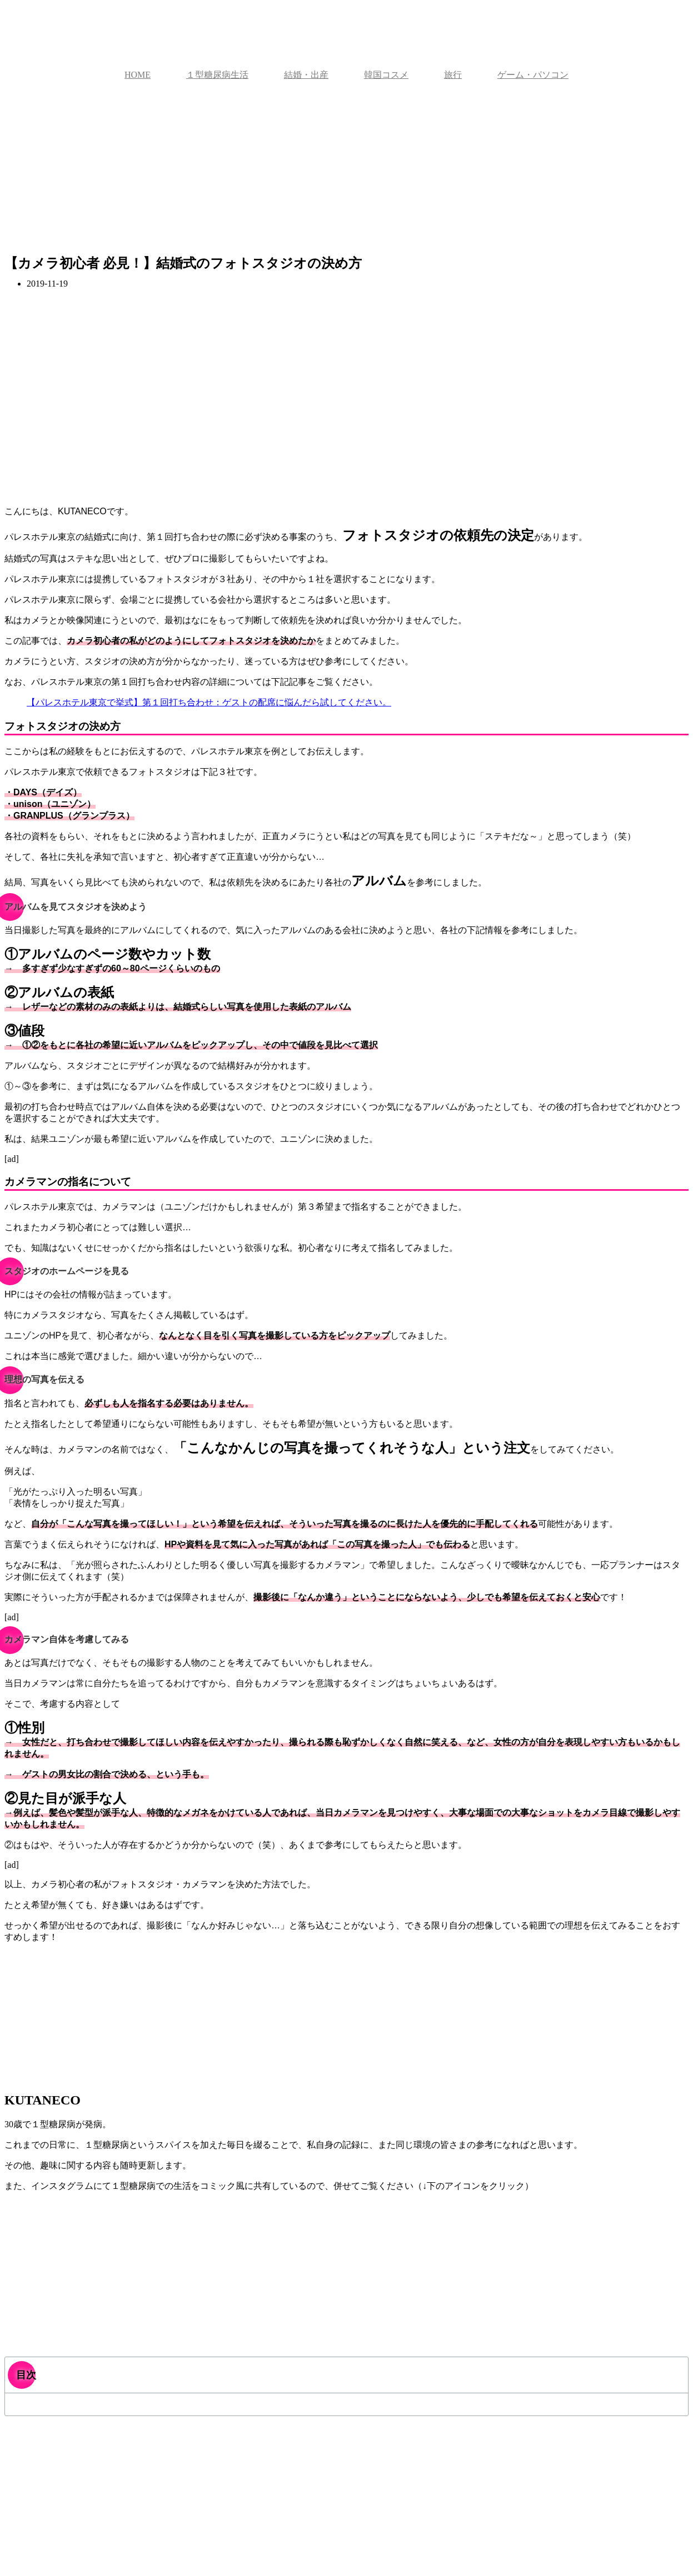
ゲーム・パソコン (533, 74)
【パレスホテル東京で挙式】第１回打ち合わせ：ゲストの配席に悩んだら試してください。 (209, 702)
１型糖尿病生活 (217, 74)
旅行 (453, 74)
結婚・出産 (306, 74)
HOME (137, 74)
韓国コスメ (386, 74)
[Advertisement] (346, 173)
